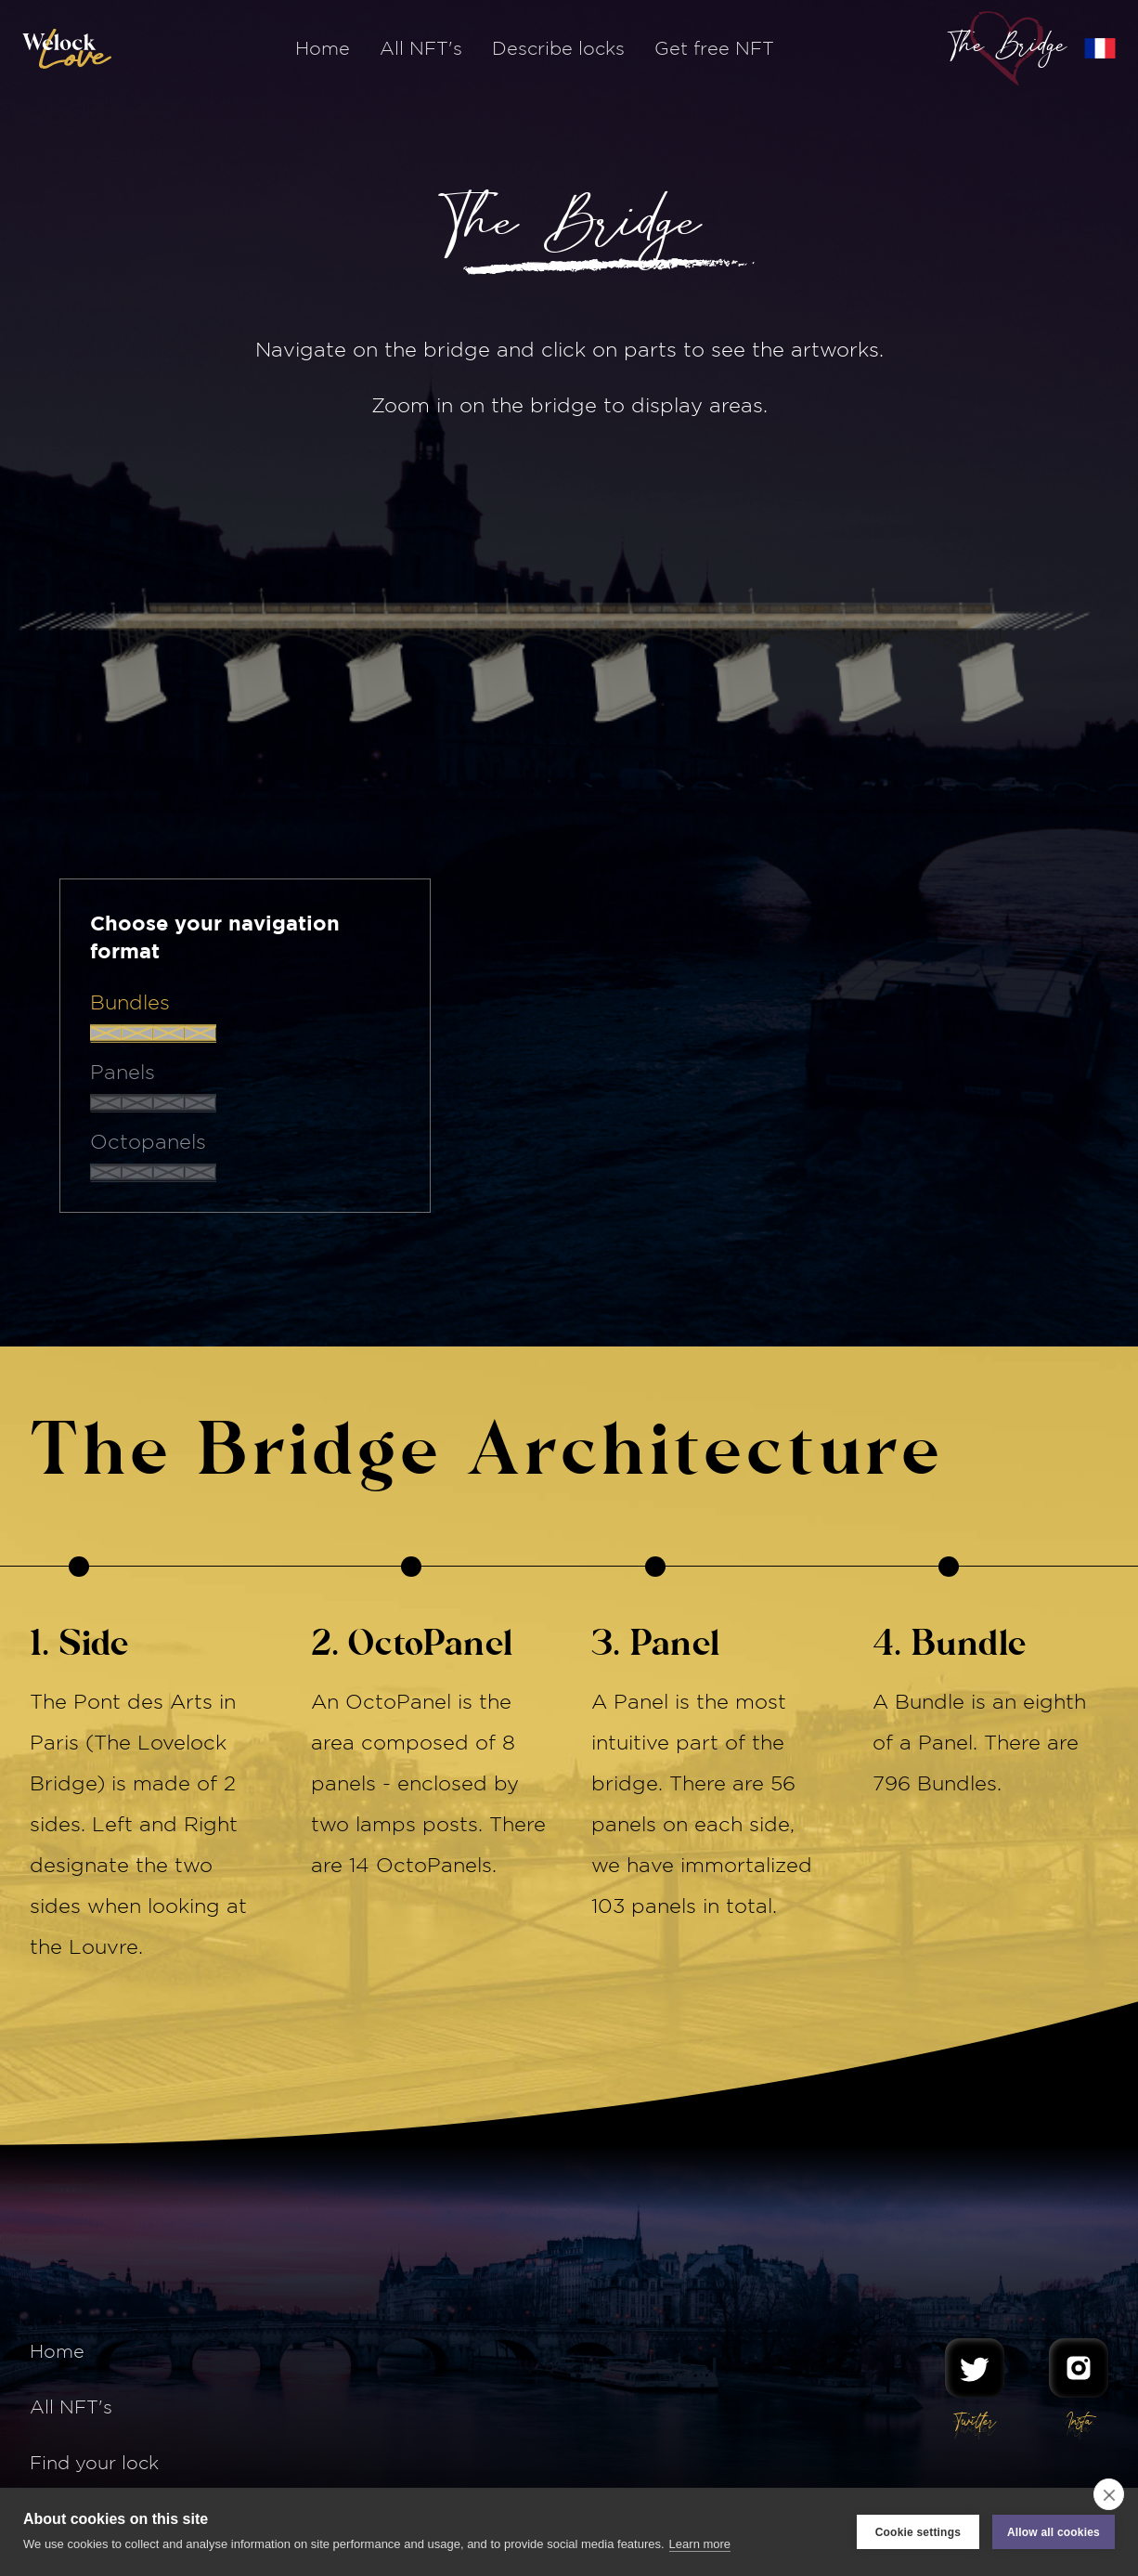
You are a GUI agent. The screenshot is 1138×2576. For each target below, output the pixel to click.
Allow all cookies (1053, 2532)
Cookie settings (918, 2532)
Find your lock (94, 2462)
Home (322, 48)
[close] (1108, 2494)
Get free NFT (714, 48)
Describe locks (558, 48)
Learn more (700, 2544)
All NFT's (421, 48)
